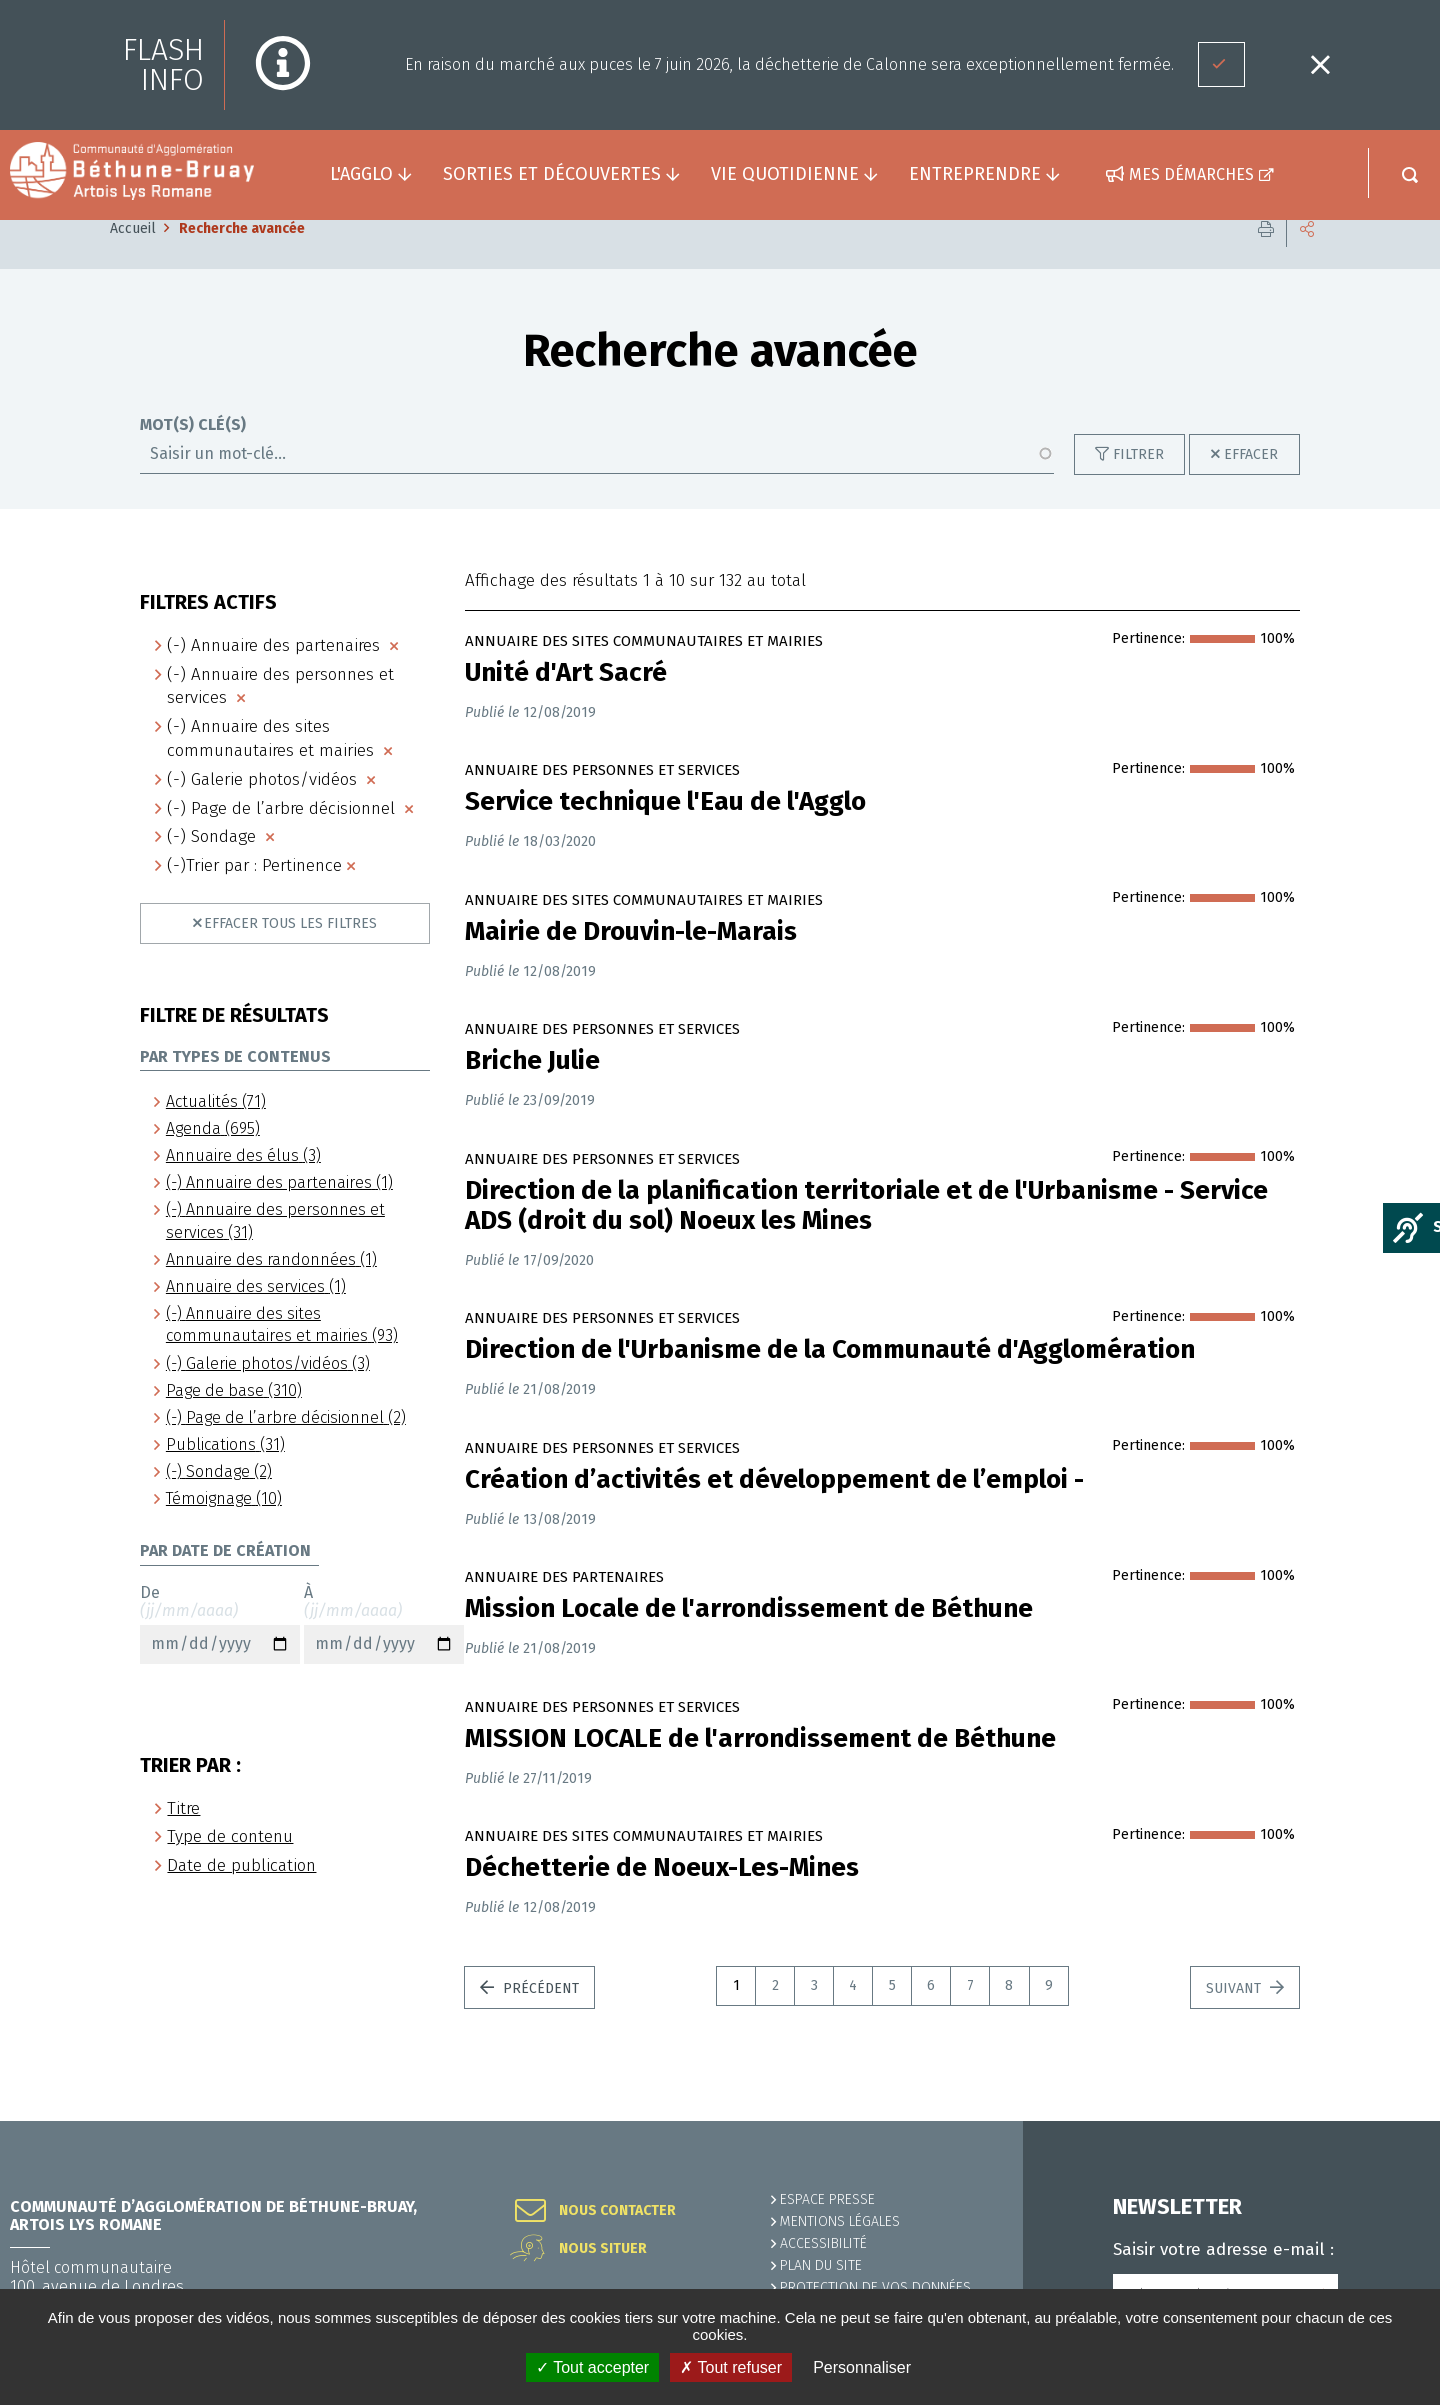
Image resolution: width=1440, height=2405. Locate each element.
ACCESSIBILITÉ (823, 2243)
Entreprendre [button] (975, 174)
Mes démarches (1191, 174)
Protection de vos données (875, 2287)
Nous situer (603, 2249)
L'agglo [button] (361, 174)
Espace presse (827, 2199)
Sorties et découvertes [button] (552, 174)
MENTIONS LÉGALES (840, 2221)
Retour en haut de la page (1380, 2121)
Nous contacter (617, 2211)
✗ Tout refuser (731, 2367)
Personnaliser (862, 2367)
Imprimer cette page (1266, 259)
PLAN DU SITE (821, 2265)
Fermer (1320, 64)
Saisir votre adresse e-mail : (1223, 2250)
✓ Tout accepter (592, 2367)
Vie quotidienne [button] (785, 174)
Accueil (133, 258)
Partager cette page (1307, 259)
